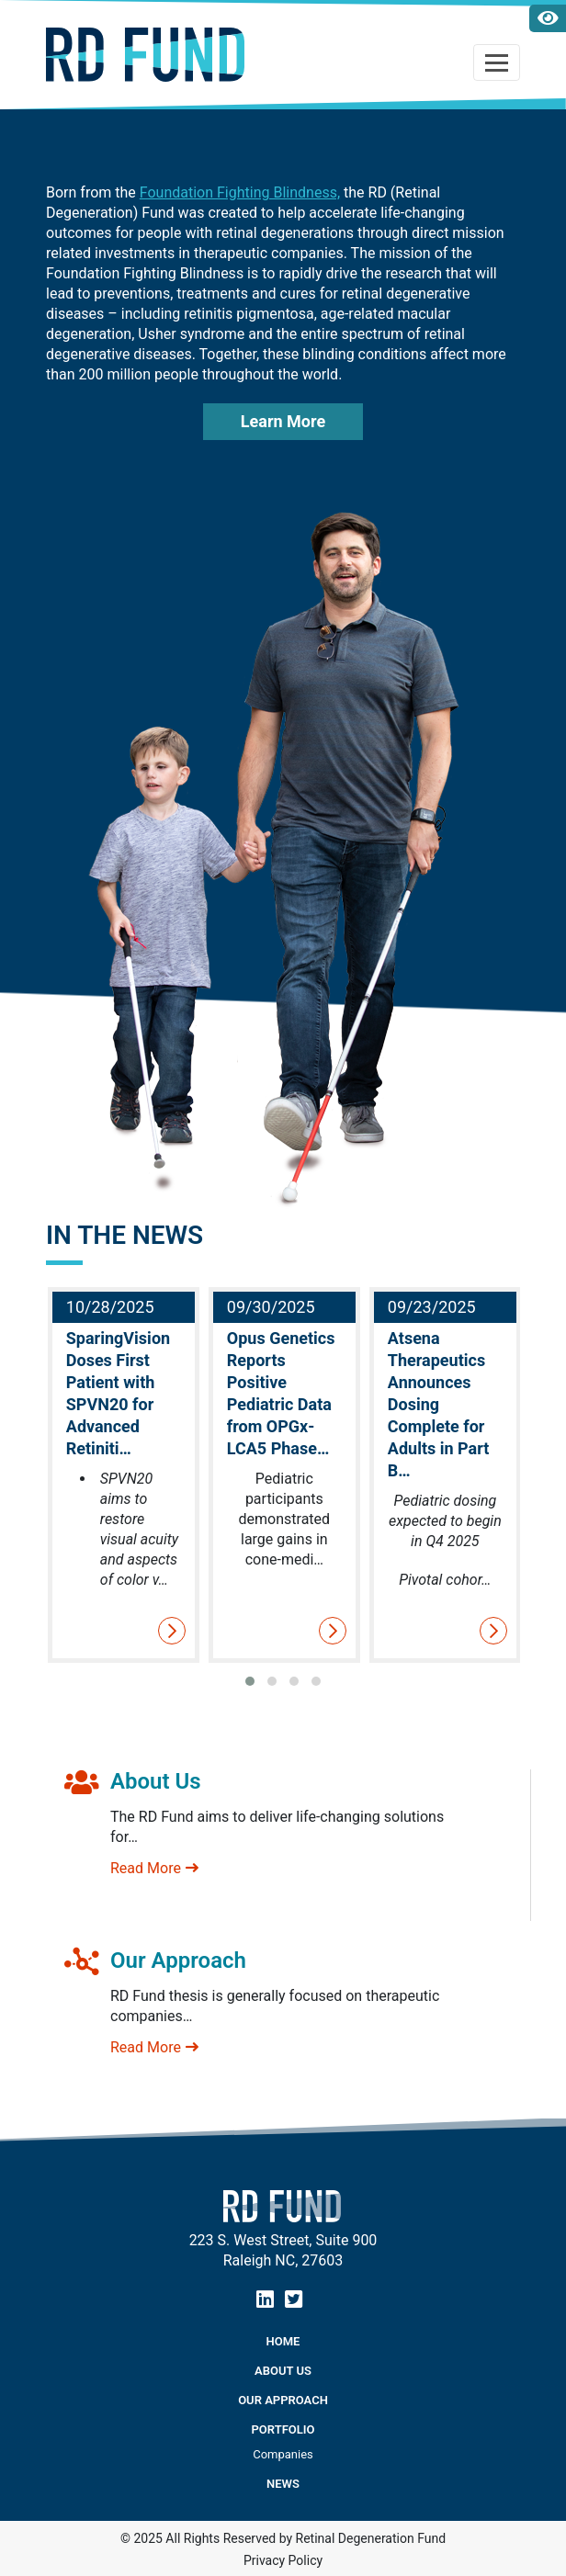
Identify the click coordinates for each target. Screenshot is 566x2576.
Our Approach (283, 2400)
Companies (283, 2454)
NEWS (283, 2484)
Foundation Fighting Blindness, (240, 192)
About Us (283, 2371)
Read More (154, 1868)
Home (283, 2341)
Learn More (283, 421)
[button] (250, 1681)
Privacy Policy (283, 2560)
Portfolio (283, 2429)
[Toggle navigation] (496, 62)
